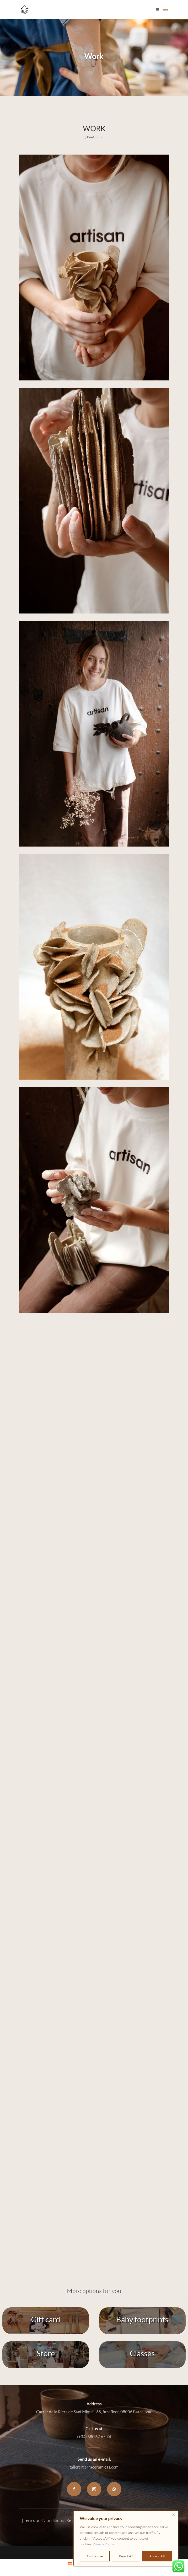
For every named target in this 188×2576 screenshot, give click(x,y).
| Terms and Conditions (43, 2520)
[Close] (173, 2514)
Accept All (157, 2556)
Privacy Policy (103, 2544)
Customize (95, 2556)
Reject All (126, 2556)
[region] (125, 2538)
